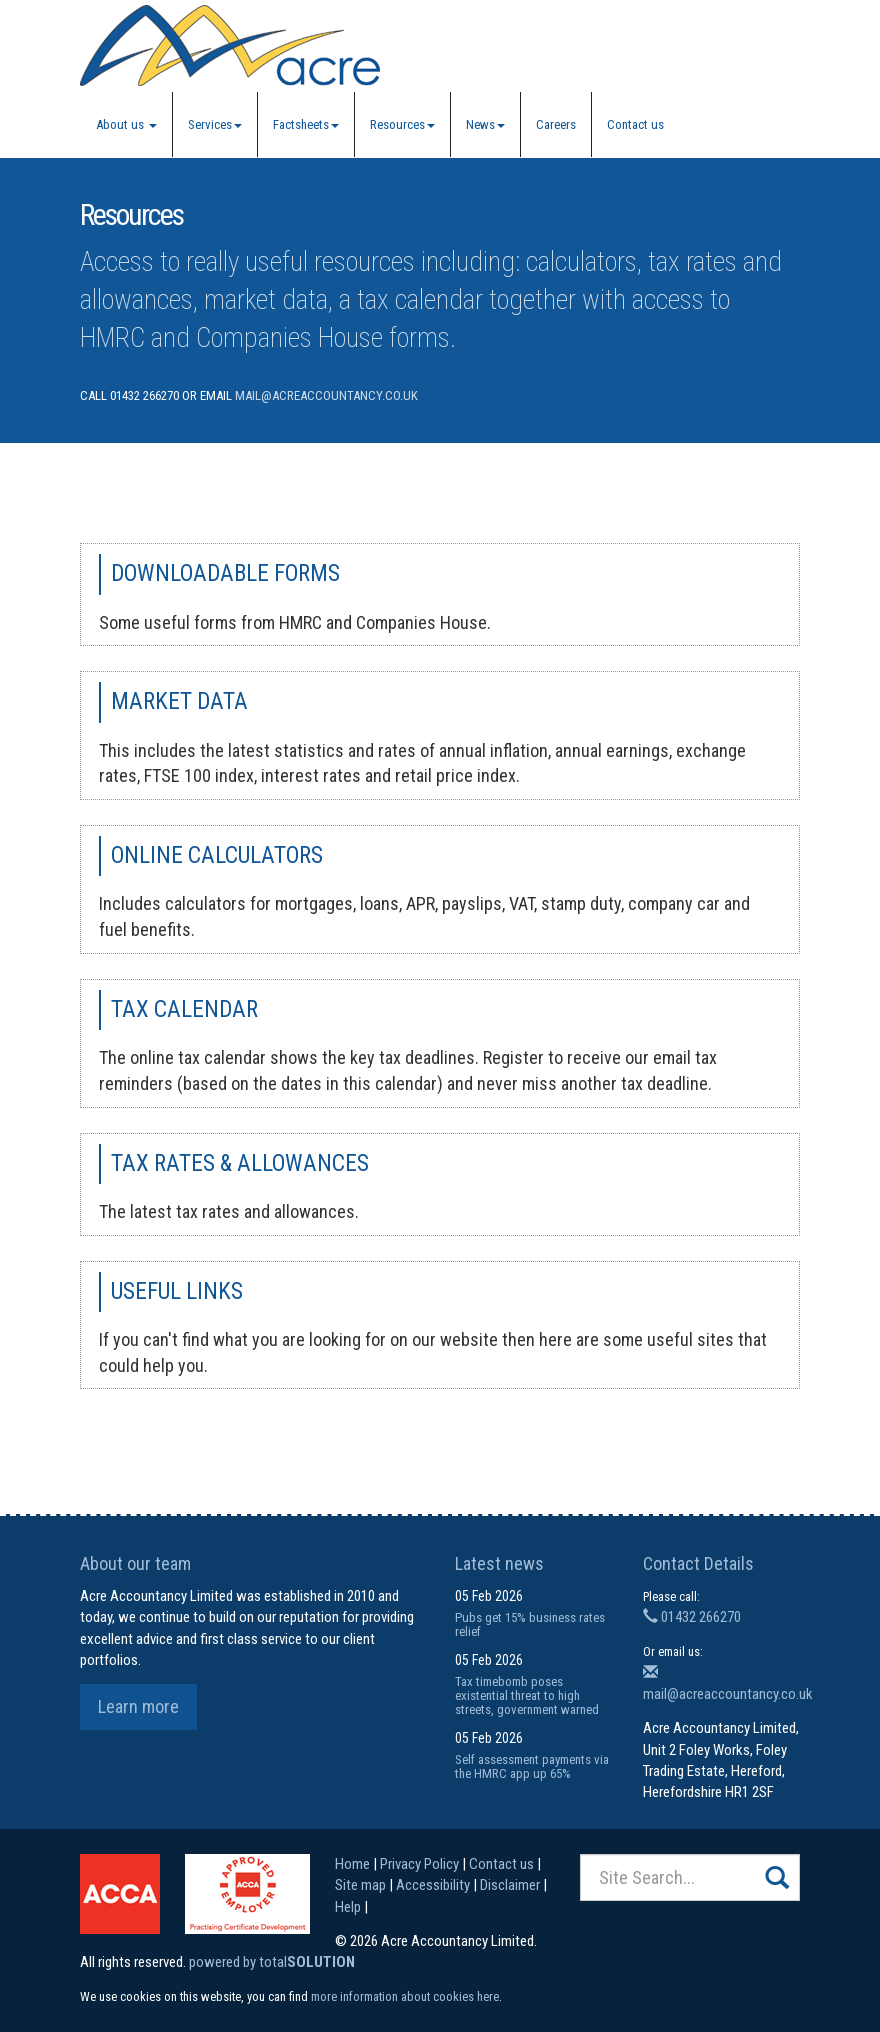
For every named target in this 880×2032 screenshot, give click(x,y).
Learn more (138, 1706)
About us (126, 124)
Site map (360, 1885)
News (485, 124)
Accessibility (433, 1885)
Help (348, 1907)
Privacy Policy (419, 1864)
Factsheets (306, 124)
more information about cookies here (405, 1996)
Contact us (635, 124)
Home (352, 1864)
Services (215, 124)
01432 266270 (692, 1617)
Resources (402, 124)
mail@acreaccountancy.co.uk (326, 395)
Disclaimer (510, 1885)
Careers (556, 124)
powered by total (272, 1962)
